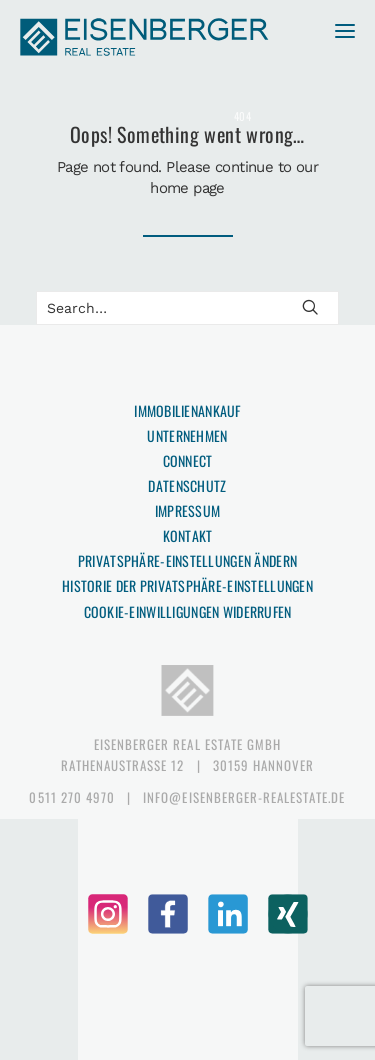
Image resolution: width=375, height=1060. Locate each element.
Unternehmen (187, 435)
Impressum (188, 510)
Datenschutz (187, 485)
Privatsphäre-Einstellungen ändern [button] (187, 560)
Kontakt (188, 535)
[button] (337, 38)
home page (187, 188)
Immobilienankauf (187, 410)
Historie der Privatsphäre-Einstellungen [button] (187, 585)
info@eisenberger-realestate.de (244, 797)
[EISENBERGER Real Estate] (145, 38)
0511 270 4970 (72, 797)
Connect (188, 460)
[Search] (187, 308)
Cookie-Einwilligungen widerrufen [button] (188, 611)
